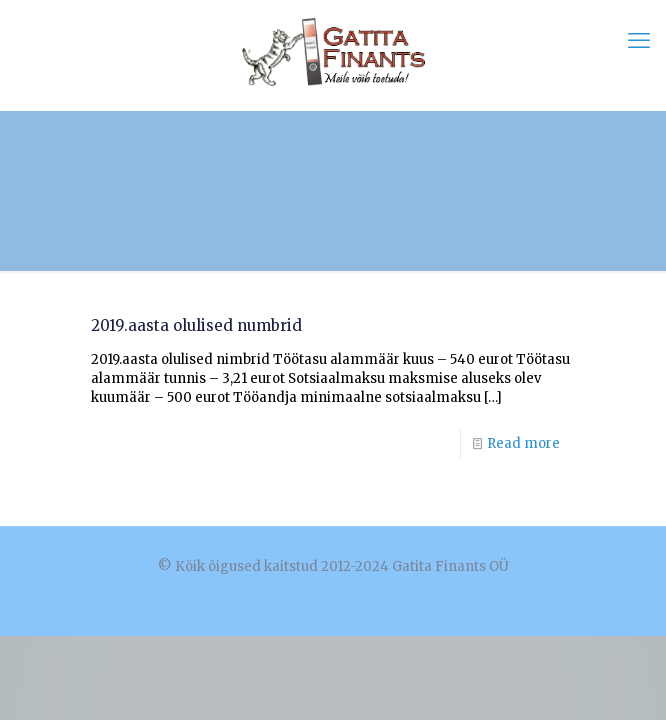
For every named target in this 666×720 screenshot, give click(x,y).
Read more (523, 443)
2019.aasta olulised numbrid (196, 325)
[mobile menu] (639, 40)
